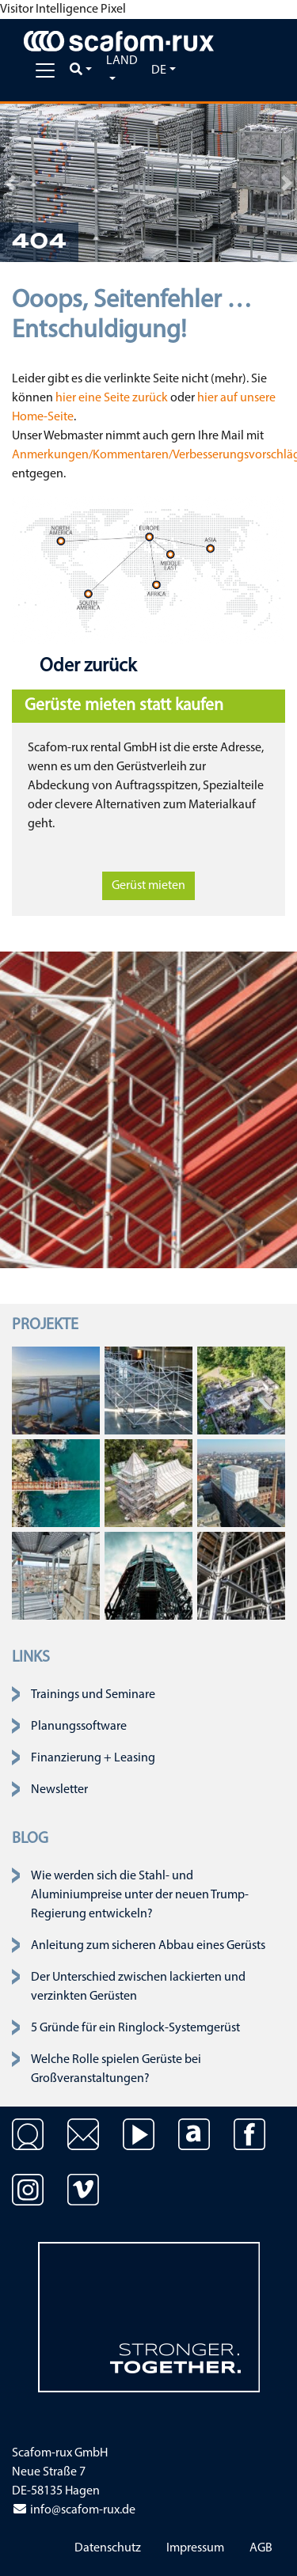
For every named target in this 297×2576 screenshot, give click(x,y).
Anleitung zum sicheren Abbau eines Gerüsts (148, 1946)
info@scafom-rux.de (73, 2510)
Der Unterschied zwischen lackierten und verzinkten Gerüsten (138, 1987)
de (158, 70)
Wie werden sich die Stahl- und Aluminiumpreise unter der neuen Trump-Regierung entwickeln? (140, 1895)
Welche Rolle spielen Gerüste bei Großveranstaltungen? (116, 2069)
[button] (10, 183)
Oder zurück (86, 666)
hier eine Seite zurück (111, 398)
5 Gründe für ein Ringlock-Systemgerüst (135, 2028)
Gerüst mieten (148, 886)
